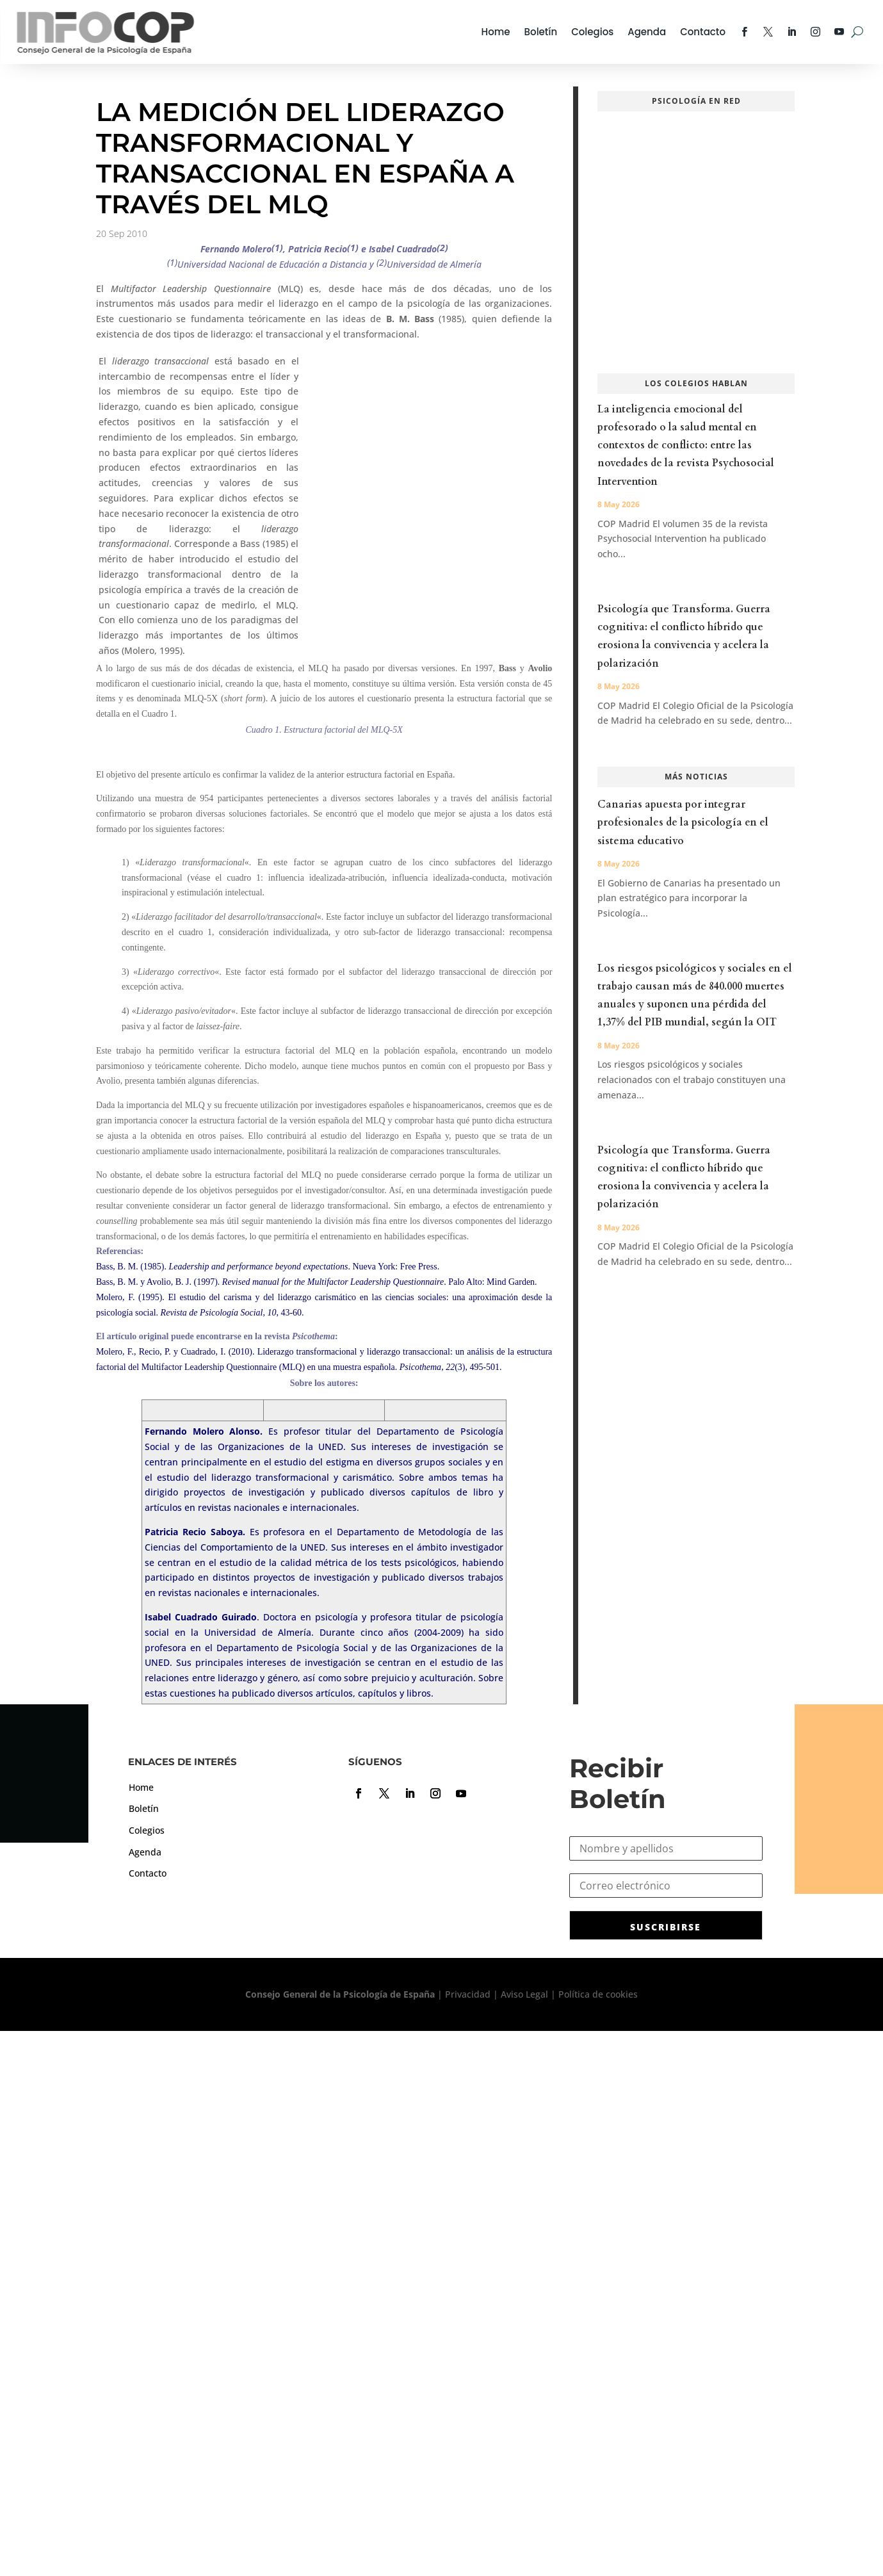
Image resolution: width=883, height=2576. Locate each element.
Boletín (541, 31)
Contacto (702, 31)
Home (496, 31)
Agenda (647, 31)
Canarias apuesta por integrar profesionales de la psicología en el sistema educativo (682, 822)
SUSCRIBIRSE (665, 1927)
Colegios (592, 31)
